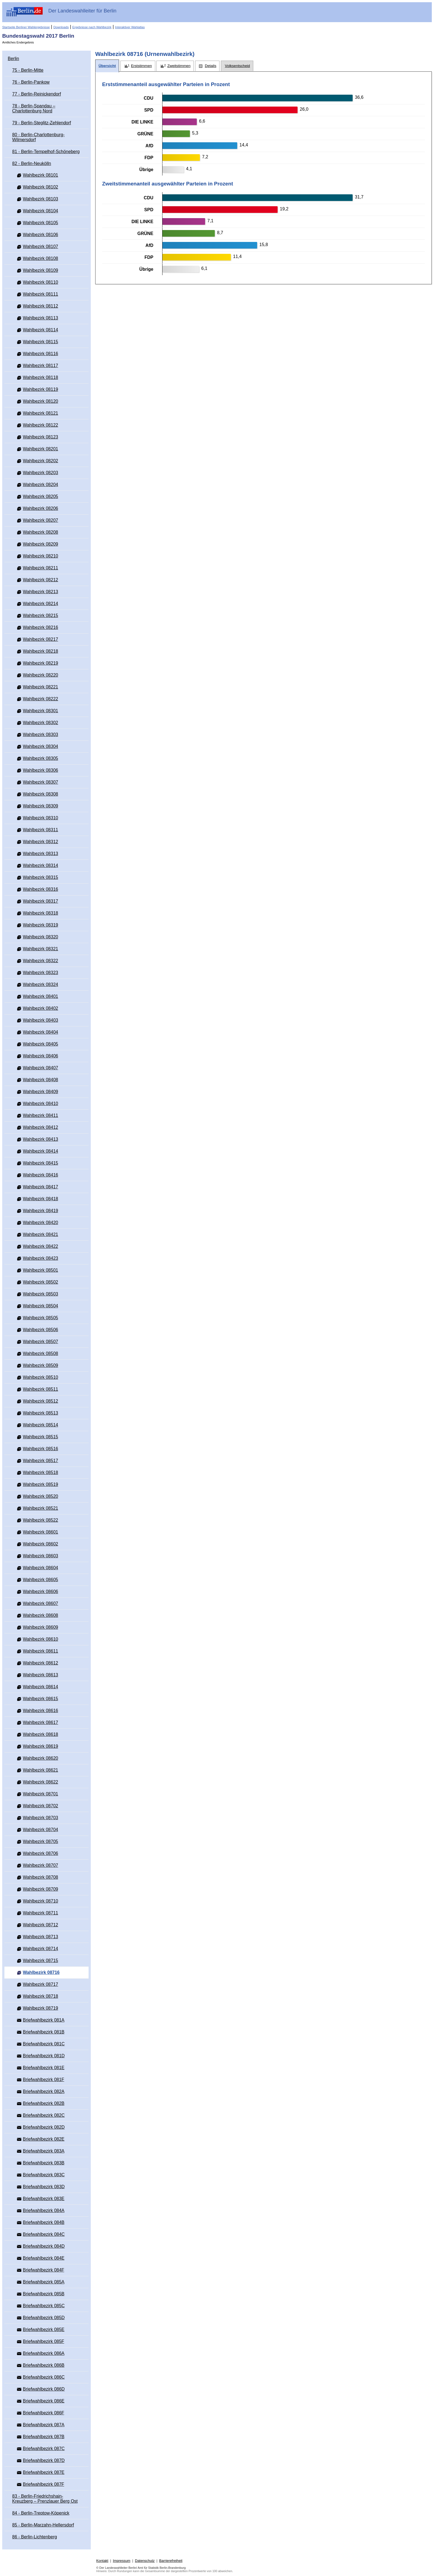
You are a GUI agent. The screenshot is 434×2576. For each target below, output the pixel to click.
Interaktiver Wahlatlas (130, 27)
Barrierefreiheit (170, 2561)
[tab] (107, 66)
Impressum (121, 2561)
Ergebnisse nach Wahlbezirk (91, 27)
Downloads (61, 27)
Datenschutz (144, 2561)
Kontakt (102, 2561)
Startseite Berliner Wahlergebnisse (26, 27)
